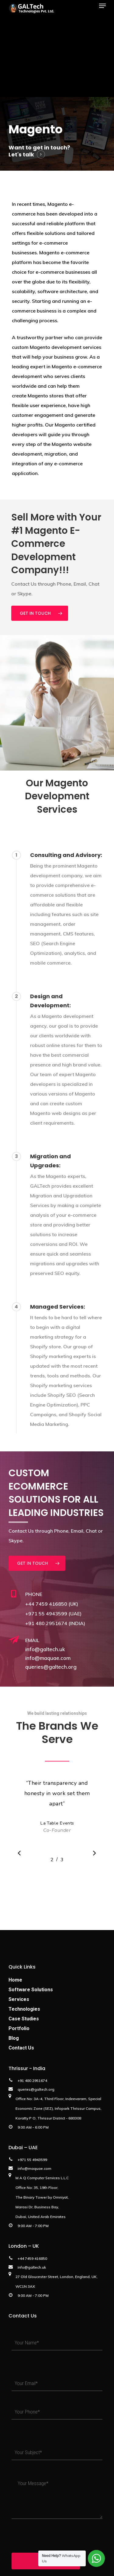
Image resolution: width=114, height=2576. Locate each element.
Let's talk (21, 154)
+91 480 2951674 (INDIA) (55, 1623)
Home (15, 1980)
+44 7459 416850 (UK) (51, 1604)
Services (19, 1999)
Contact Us (21, 2048)
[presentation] (58, 2534)
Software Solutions (31, 1989)
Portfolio (19, 2028)
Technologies (24, 2009)
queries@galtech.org (51, 1667)
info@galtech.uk (45, 1649)
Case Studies (24, 2019)
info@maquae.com (48, 1658)
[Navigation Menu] (102, 6)
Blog (14, 2038)
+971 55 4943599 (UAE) (53, 1614)
